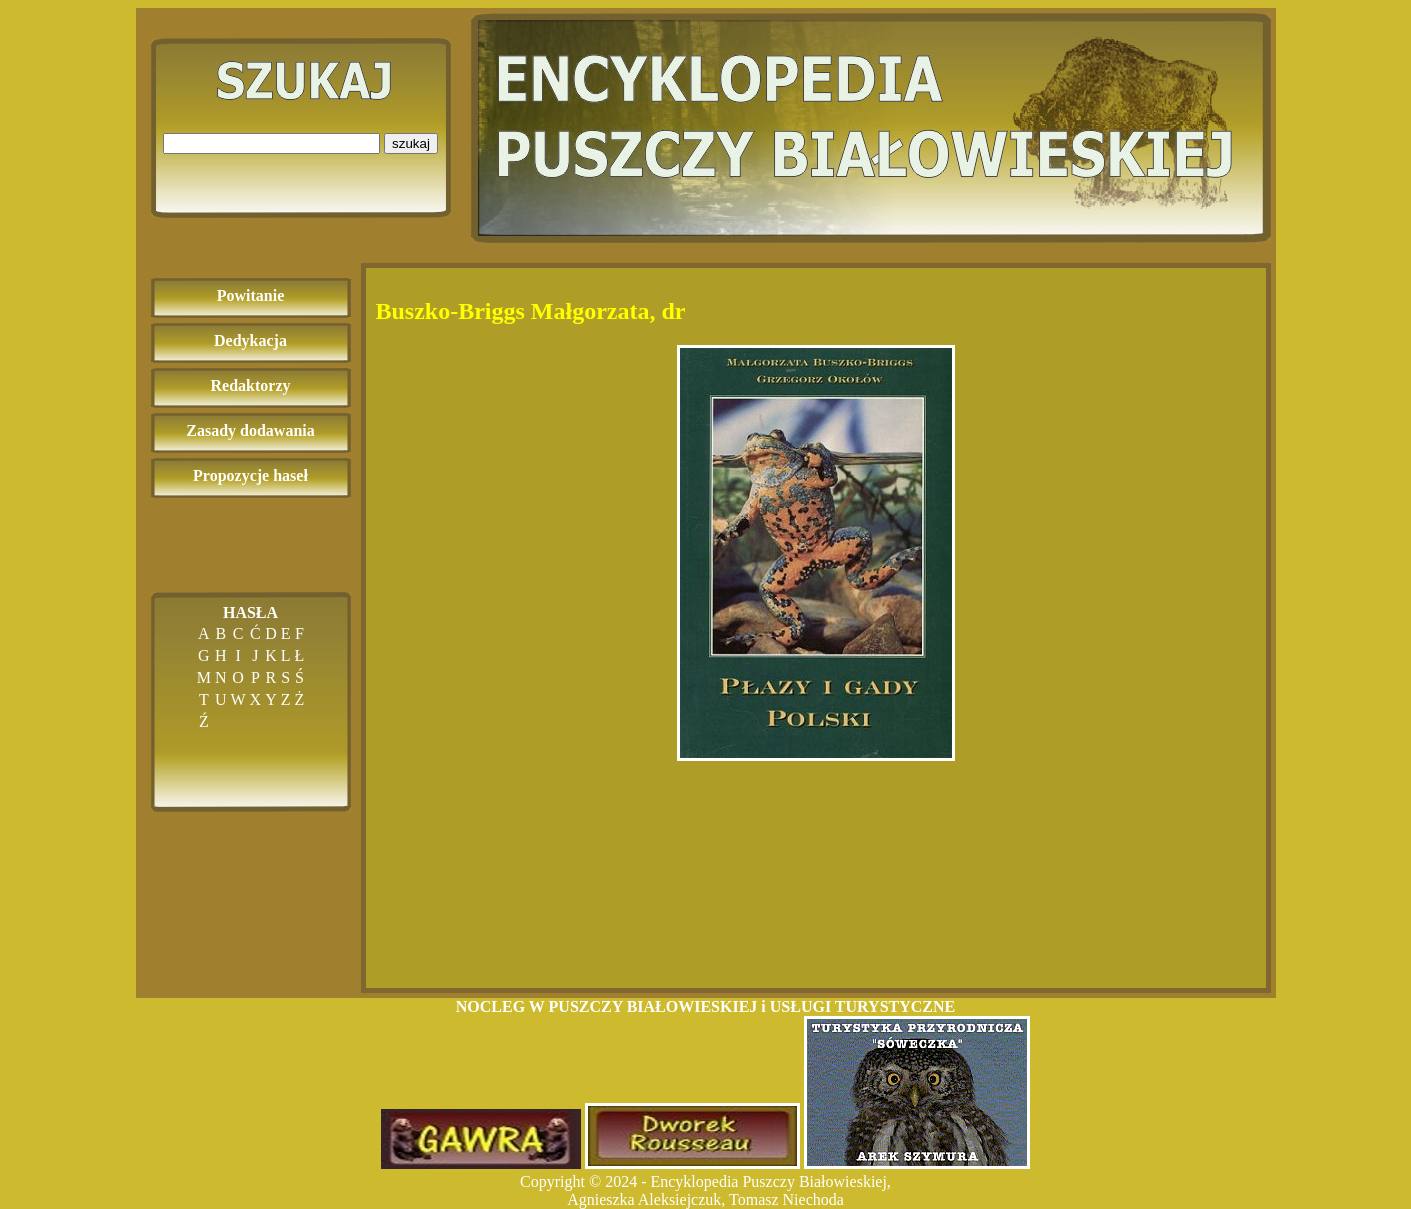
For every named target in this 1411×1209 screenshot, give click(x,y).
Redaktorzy (251, 385)
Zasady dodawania (250, 430)
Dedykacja (250, 340)
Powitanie (251, 295)
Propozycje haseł (250, 475)
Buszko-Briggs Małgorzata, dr (531, 311)
